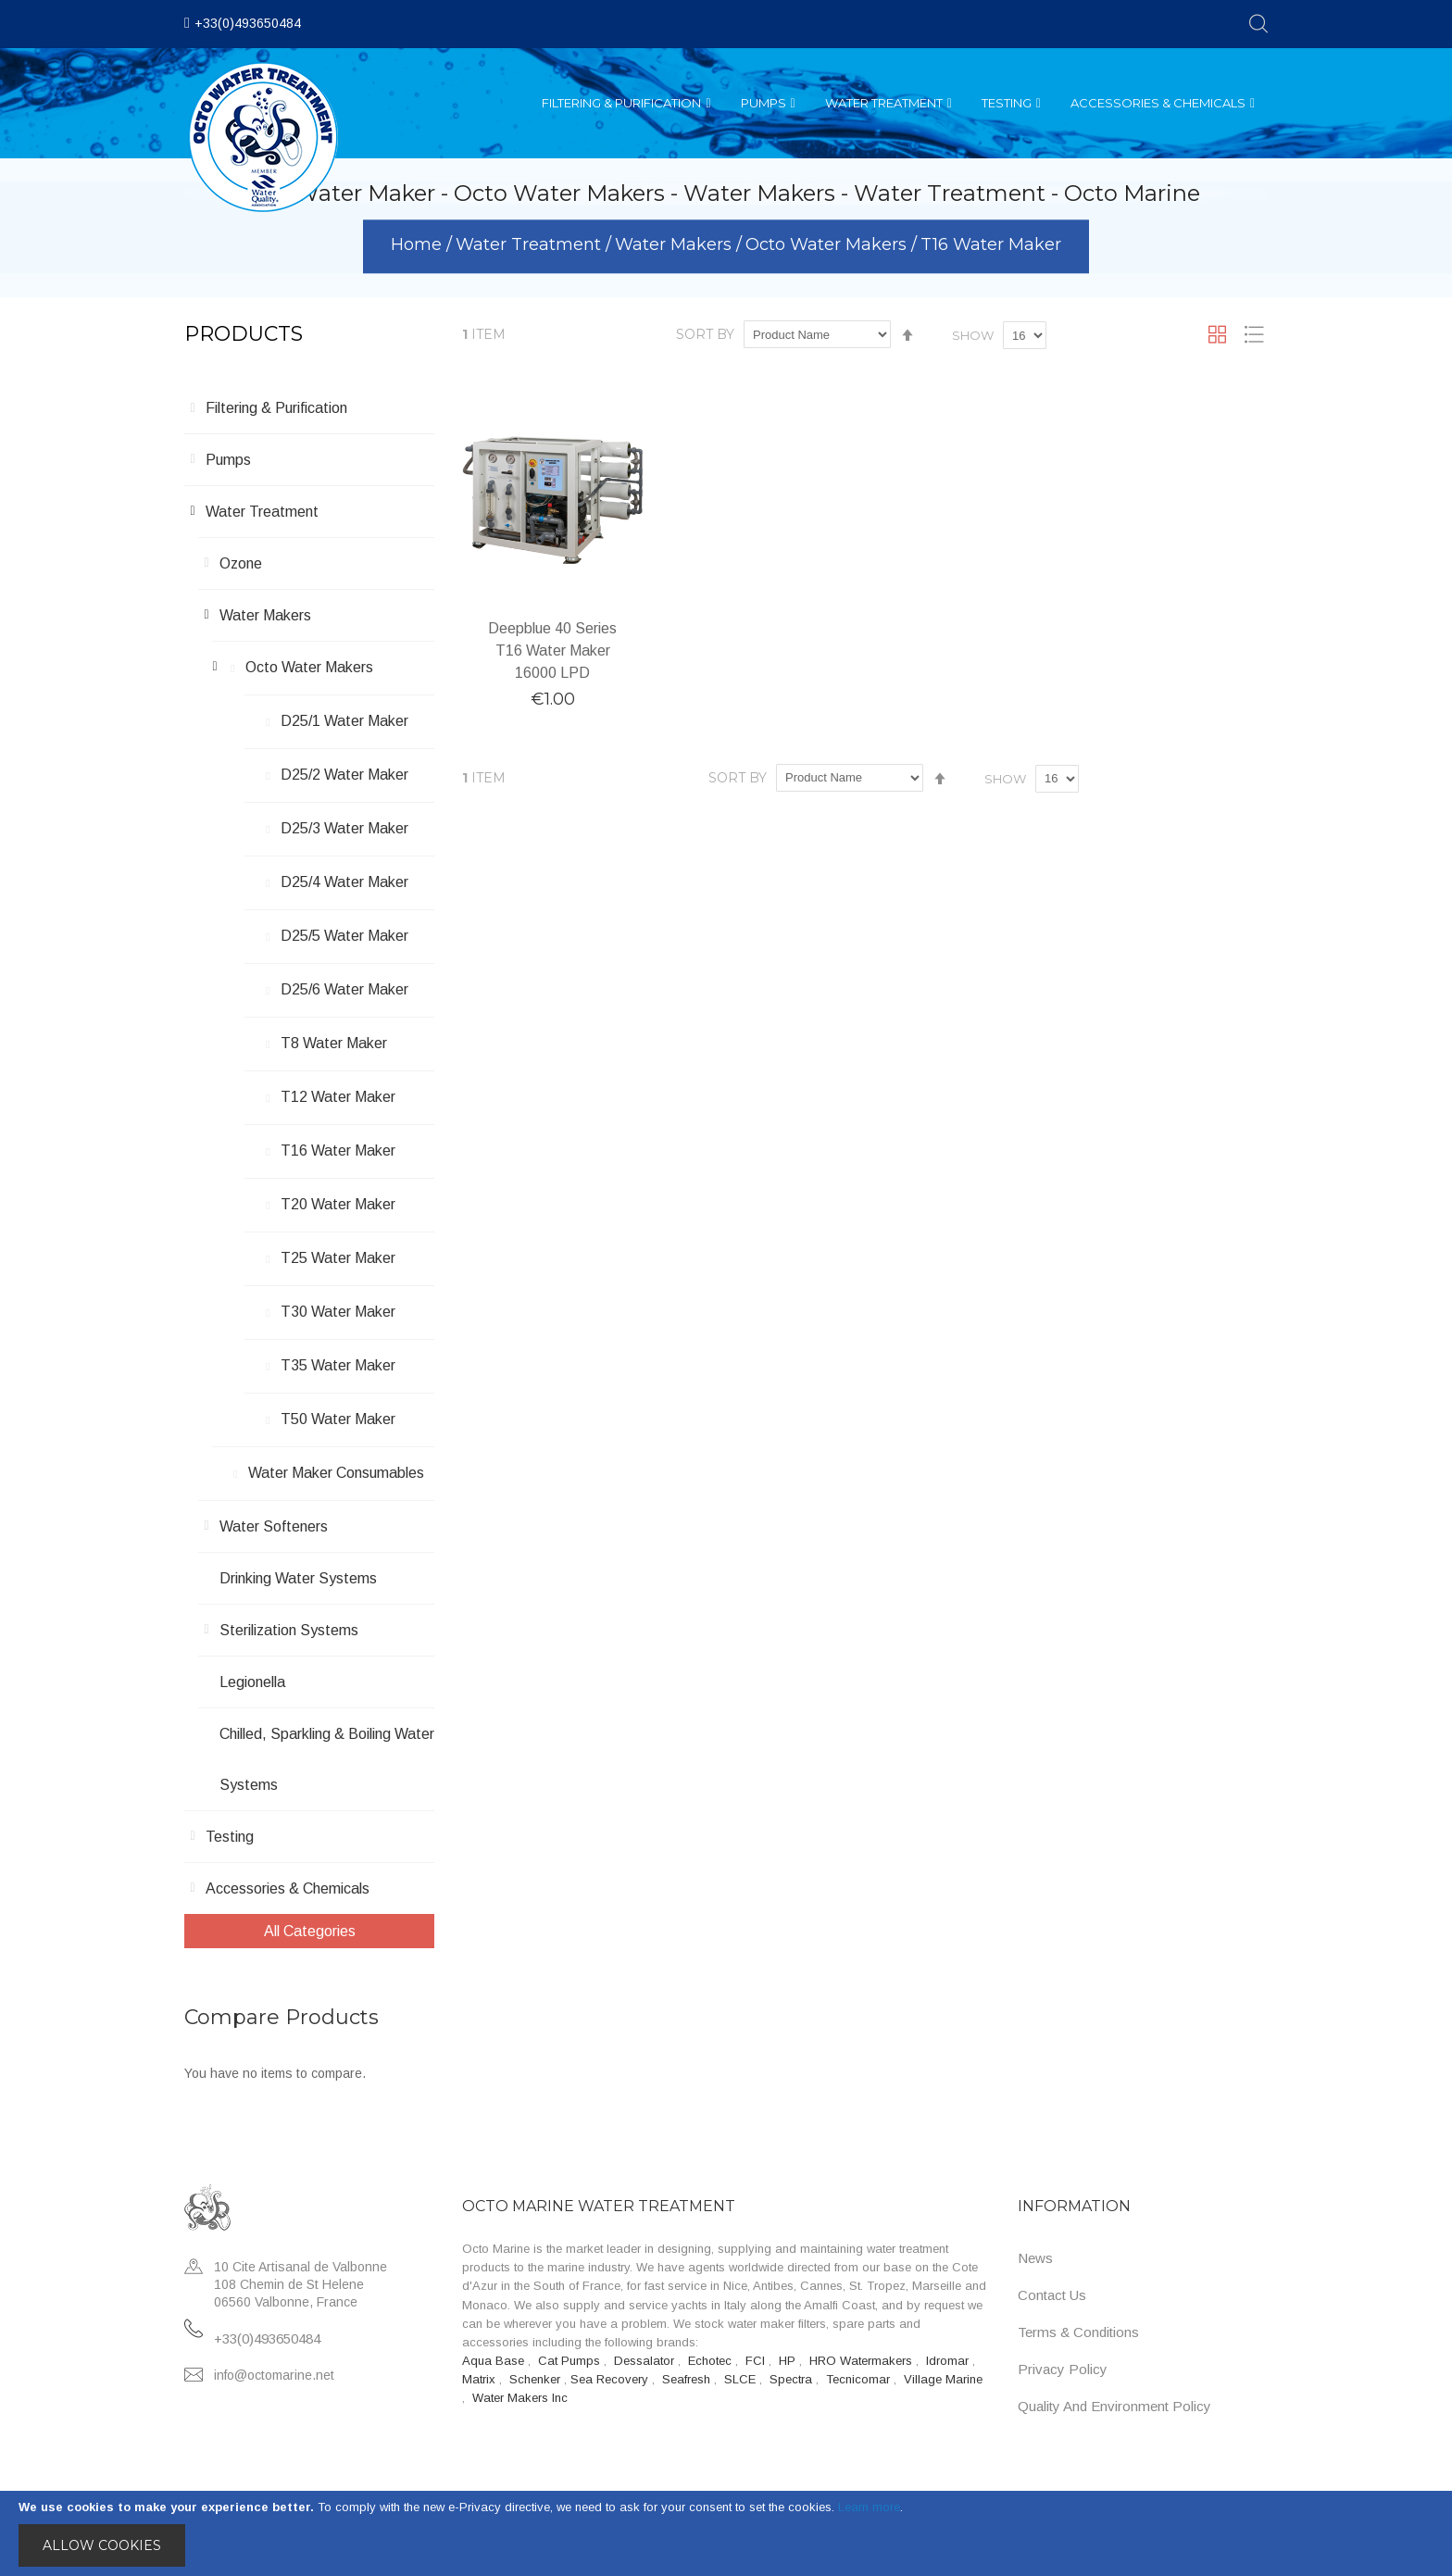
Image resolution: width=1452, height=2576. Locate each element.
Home (418, 245)
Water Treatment (531, 245)
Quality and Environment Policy (1114, 2406)
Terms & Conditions (1078, 2332)
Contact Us (1052, 2295)
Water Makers (675, 245)
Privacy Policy (1063, 2369)
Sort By (705, 334)
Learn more (869, 2507)
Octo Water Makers (828, 245)
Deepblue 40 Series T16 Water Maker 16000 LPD (552, 650)
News (1035, 2258)
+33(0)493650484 (247, 23)
